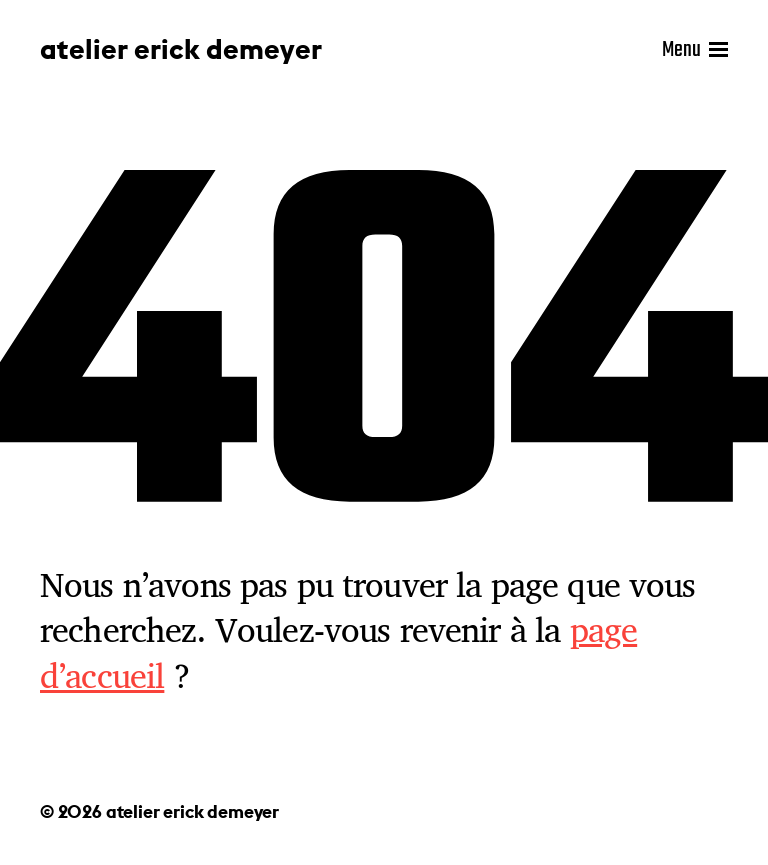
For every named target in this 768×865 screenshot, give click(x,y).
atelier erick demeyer (181, 50)
